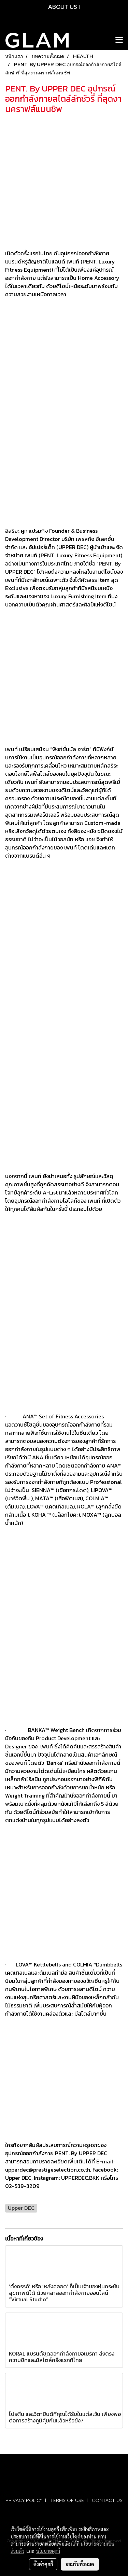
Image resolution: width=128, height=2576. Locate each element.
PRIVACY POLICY (23, 2500)
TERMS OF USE (67, 2500)
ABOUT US (62, 6)
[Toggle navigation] (119, 40)
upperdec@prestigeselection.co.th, (48, 2169)
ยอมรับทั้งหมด (80, 2564)
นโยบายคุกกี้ (48, 2551)
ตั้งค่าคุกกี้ (43, 2564)
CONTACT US (107, 2500)
